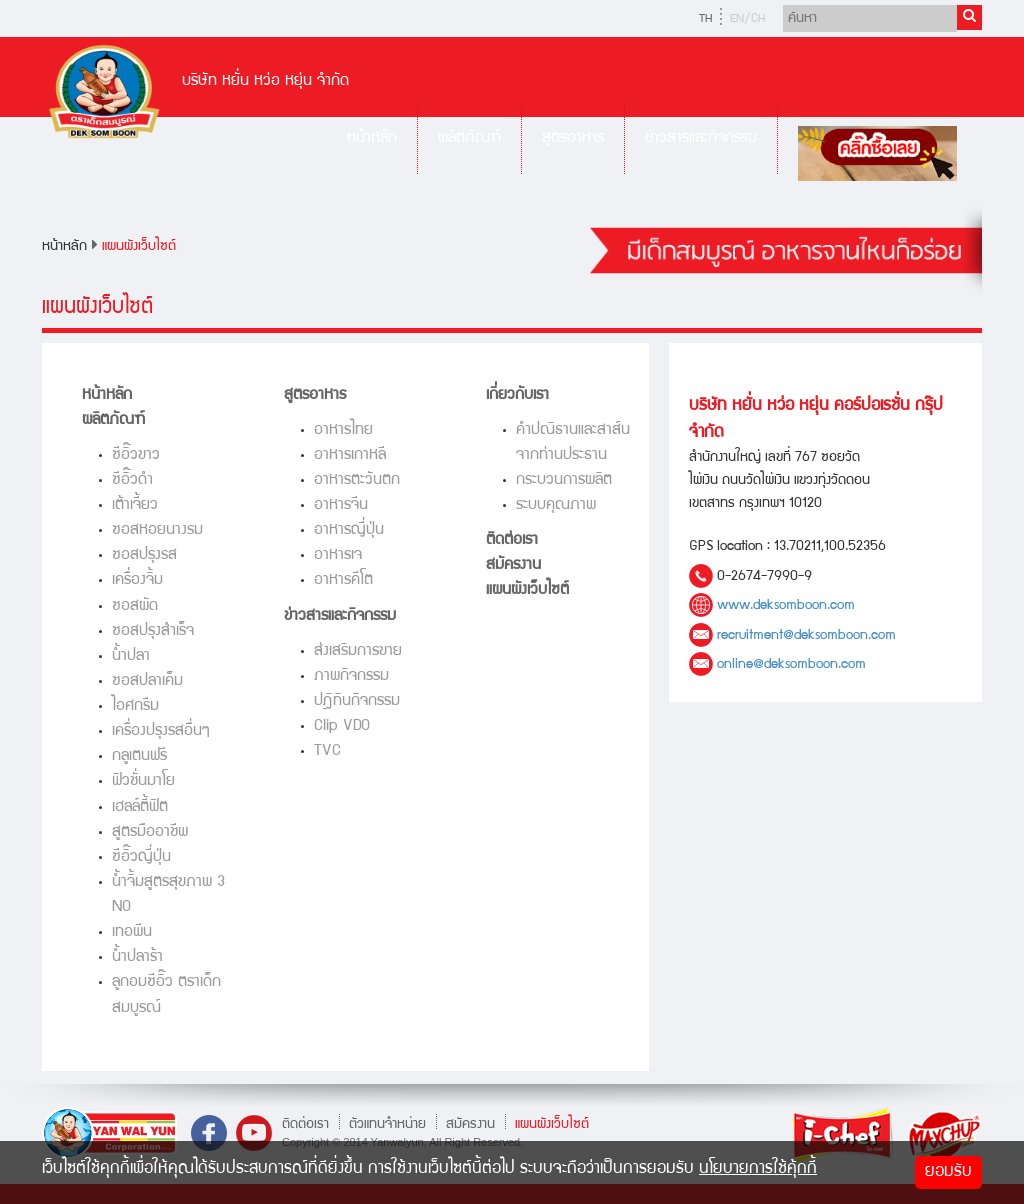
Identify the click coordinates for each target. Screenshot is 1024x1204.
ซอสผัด (135, 606)
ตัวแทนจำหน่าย (387, 1124)
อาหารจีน (341, 505)
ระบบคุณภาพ (556, 505)
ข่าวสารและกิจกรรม (701, 138)
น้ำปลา (131, 656)
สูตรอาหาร (573, 138)
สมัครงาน (513, 565)
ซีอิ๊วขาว (136, 455)
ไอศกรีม (135, 706)
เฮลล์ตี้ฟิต (140, 807)
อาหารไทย (343, 430)
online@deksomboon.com (791, 665)
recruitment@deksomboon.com (806, 635)
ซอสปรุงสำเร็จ (153, 631)
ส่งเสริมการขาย (358, 651)
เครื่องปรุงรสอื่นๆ (161, 731)
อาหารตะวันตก (357, 480)
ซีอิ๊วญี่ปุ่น (141, 857)
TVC (327, 751)
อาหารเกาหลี (350, 455)
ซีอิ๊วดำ (132, 480)
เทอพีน (132, 932)
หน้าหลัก (372, 138)
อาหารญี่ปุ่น (349, 530)
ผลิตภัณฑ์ (469, 138)
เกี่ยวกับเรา (517, 395)
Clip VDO (342, 726)
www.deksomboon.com (786, 606)
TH (705, 19)
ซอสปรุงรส (144, 555)
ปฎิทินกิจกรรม (357, 701)
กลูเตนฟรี (139, 756)
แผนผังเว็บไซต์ (139, 247)
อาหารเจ (338, 555)
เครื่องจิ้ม (137, 580)
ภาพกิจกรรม (351, 676)
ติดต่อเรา (512, 540)
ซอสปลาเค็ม (147, 681)
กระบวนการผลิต (564, 480)
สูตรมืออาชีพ (150, 832)
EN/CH (747, 19)
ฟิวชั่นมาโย (143, 781)
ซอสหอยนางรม (157, 530)
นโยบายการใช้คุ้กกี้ (758, 1169)
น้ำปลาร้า (137, 957)
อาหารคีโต (343, 580)
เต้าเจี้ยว (135, 505)
